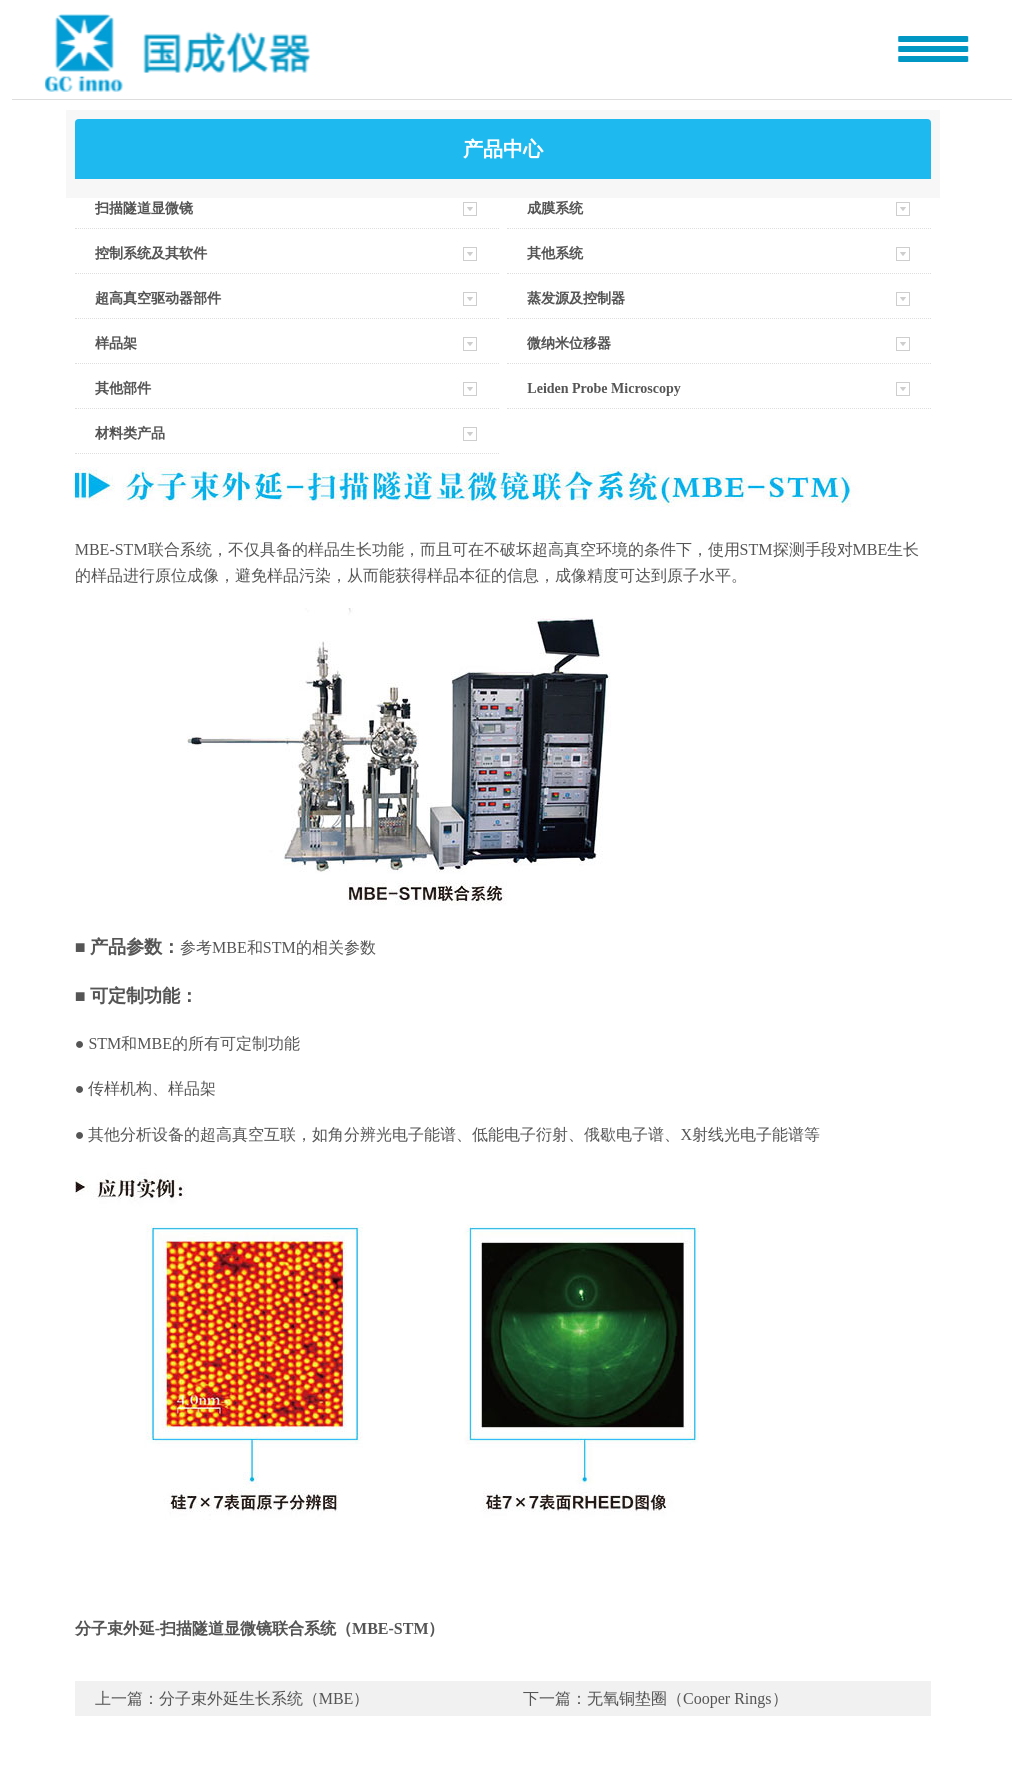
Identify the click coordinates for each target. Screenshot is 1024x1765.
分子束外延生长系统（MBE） (264, 1698)
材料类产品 (130, 433)
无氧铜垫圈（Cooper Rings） (687, 1698)
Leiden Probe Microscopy (603, 388)
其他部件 (123, 388)
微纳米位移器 (569, 343)
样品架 (116, 343)
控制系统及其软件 (151, 253)
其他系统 (555, 253)
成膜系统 (555, 208)
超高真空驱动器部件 (158, 298)
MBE (154, 1043)
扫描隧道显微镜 (144, 208)
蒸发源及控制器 (576, 298)
